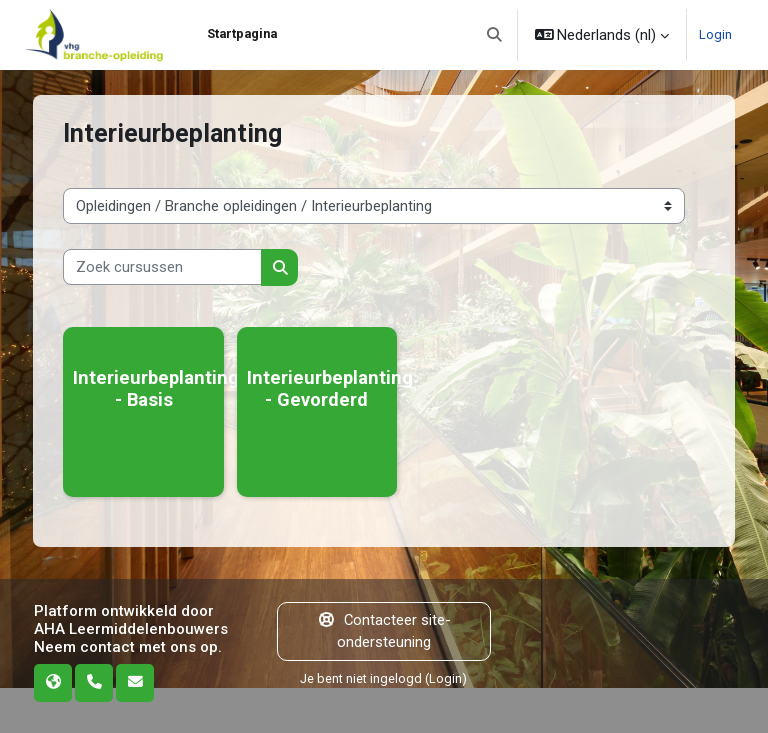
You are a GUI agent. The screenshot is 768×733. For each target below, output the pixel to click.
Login (715, 34)
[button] (494, 35)
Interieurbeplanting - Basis (156, 388)
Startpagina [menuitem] (242, 33)
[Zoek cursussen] (162, 267)
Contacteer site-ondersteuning (384, 631)
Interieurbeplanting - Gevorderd (330, 388)
